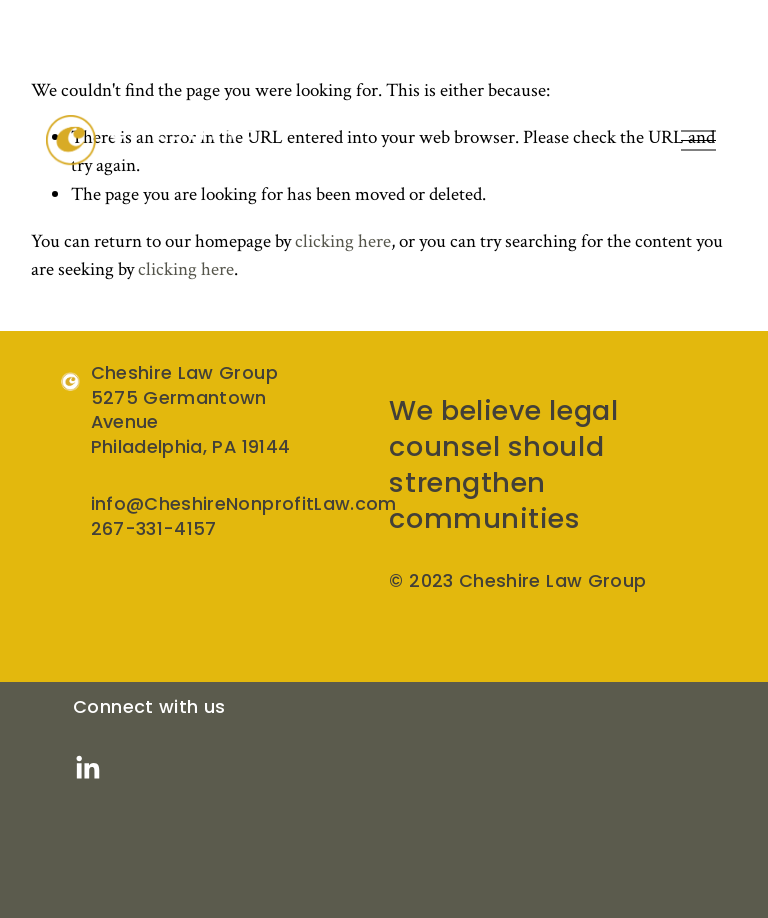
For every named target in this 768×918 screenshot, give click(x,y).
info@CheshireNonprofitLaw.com (244, 504)
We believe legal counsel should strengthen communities (503, 464)
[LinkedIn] (87, 768)
